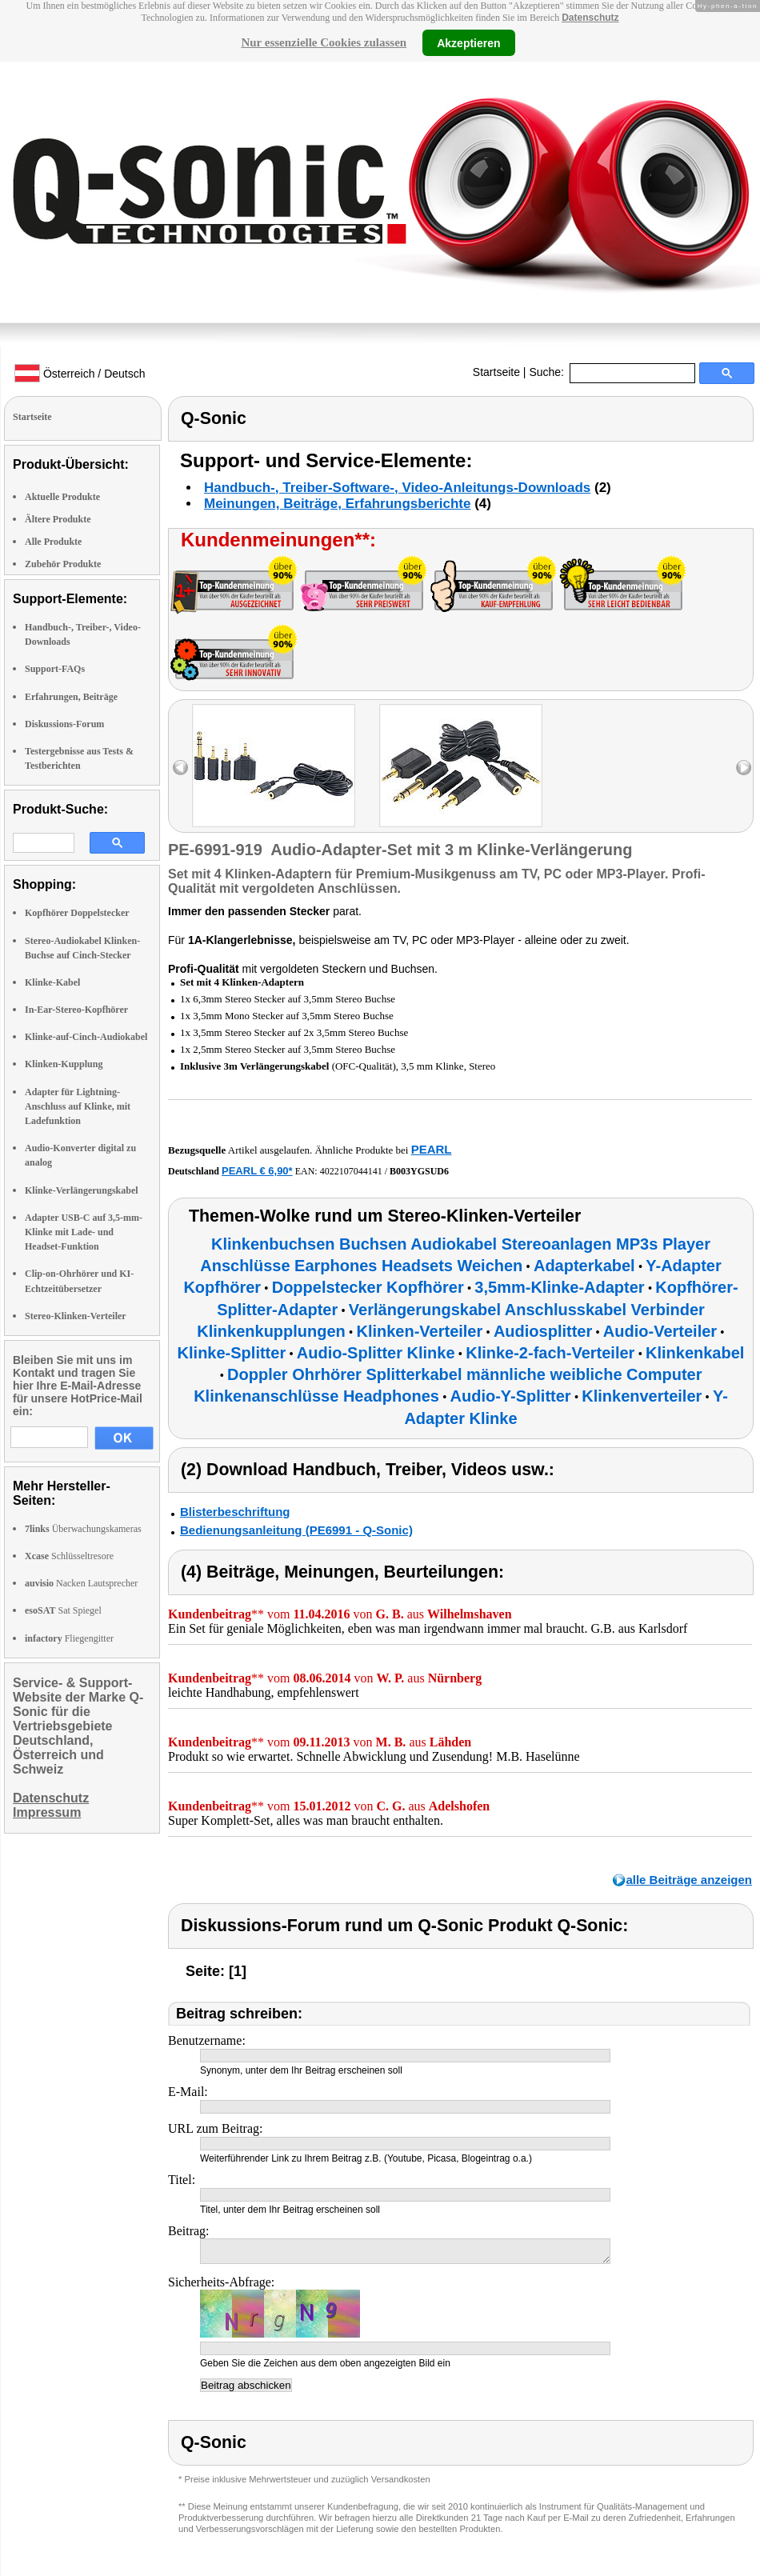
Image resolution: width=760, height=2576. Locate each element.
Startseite (496, 372)
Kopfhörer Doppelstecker (77, 912)
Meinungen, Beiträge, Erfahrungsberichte (337, 503)
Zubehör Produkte (63, 564)
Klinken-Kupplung (63, 1064)
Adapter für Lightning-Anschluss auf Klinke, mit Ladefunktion (77, 1106)
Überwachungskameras (83, 1528)
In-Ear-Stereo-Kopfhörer (76, 1009)
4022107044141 (351, 1171)
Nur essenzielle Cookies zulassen (323, 42)
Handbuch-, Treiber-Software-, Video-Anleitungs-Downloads (397, 487)
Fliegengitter (69, 1638)
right (743, 767)
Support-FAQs (55, 668)
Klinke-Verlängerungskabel (81, 1190)
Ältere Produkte (58, 519)
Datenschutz (590, 17)
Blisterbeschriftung (235, 1511)
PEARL (431, 1149)
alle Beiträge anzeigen (689, 1879)
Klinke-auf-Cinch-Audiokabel (86, 1036)
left (180, 767)
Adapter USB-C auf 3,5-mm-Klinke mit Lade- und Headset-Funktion (83, 1232)
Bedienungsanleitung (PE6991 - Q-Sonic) (296, 1530)
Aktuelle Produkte (62, 496)
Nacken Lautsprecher (81, 1583)
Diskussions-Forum (64, 724)
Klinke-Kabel (52, 982)
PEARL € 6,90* (257, 1171)
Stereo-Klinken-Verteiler (75, 1316)
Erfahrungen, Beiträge (71, 696)
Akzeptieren (468, 42)
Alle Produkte (53, 541)
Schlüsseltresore (69, 1556)
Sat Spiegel (63, 1610)
